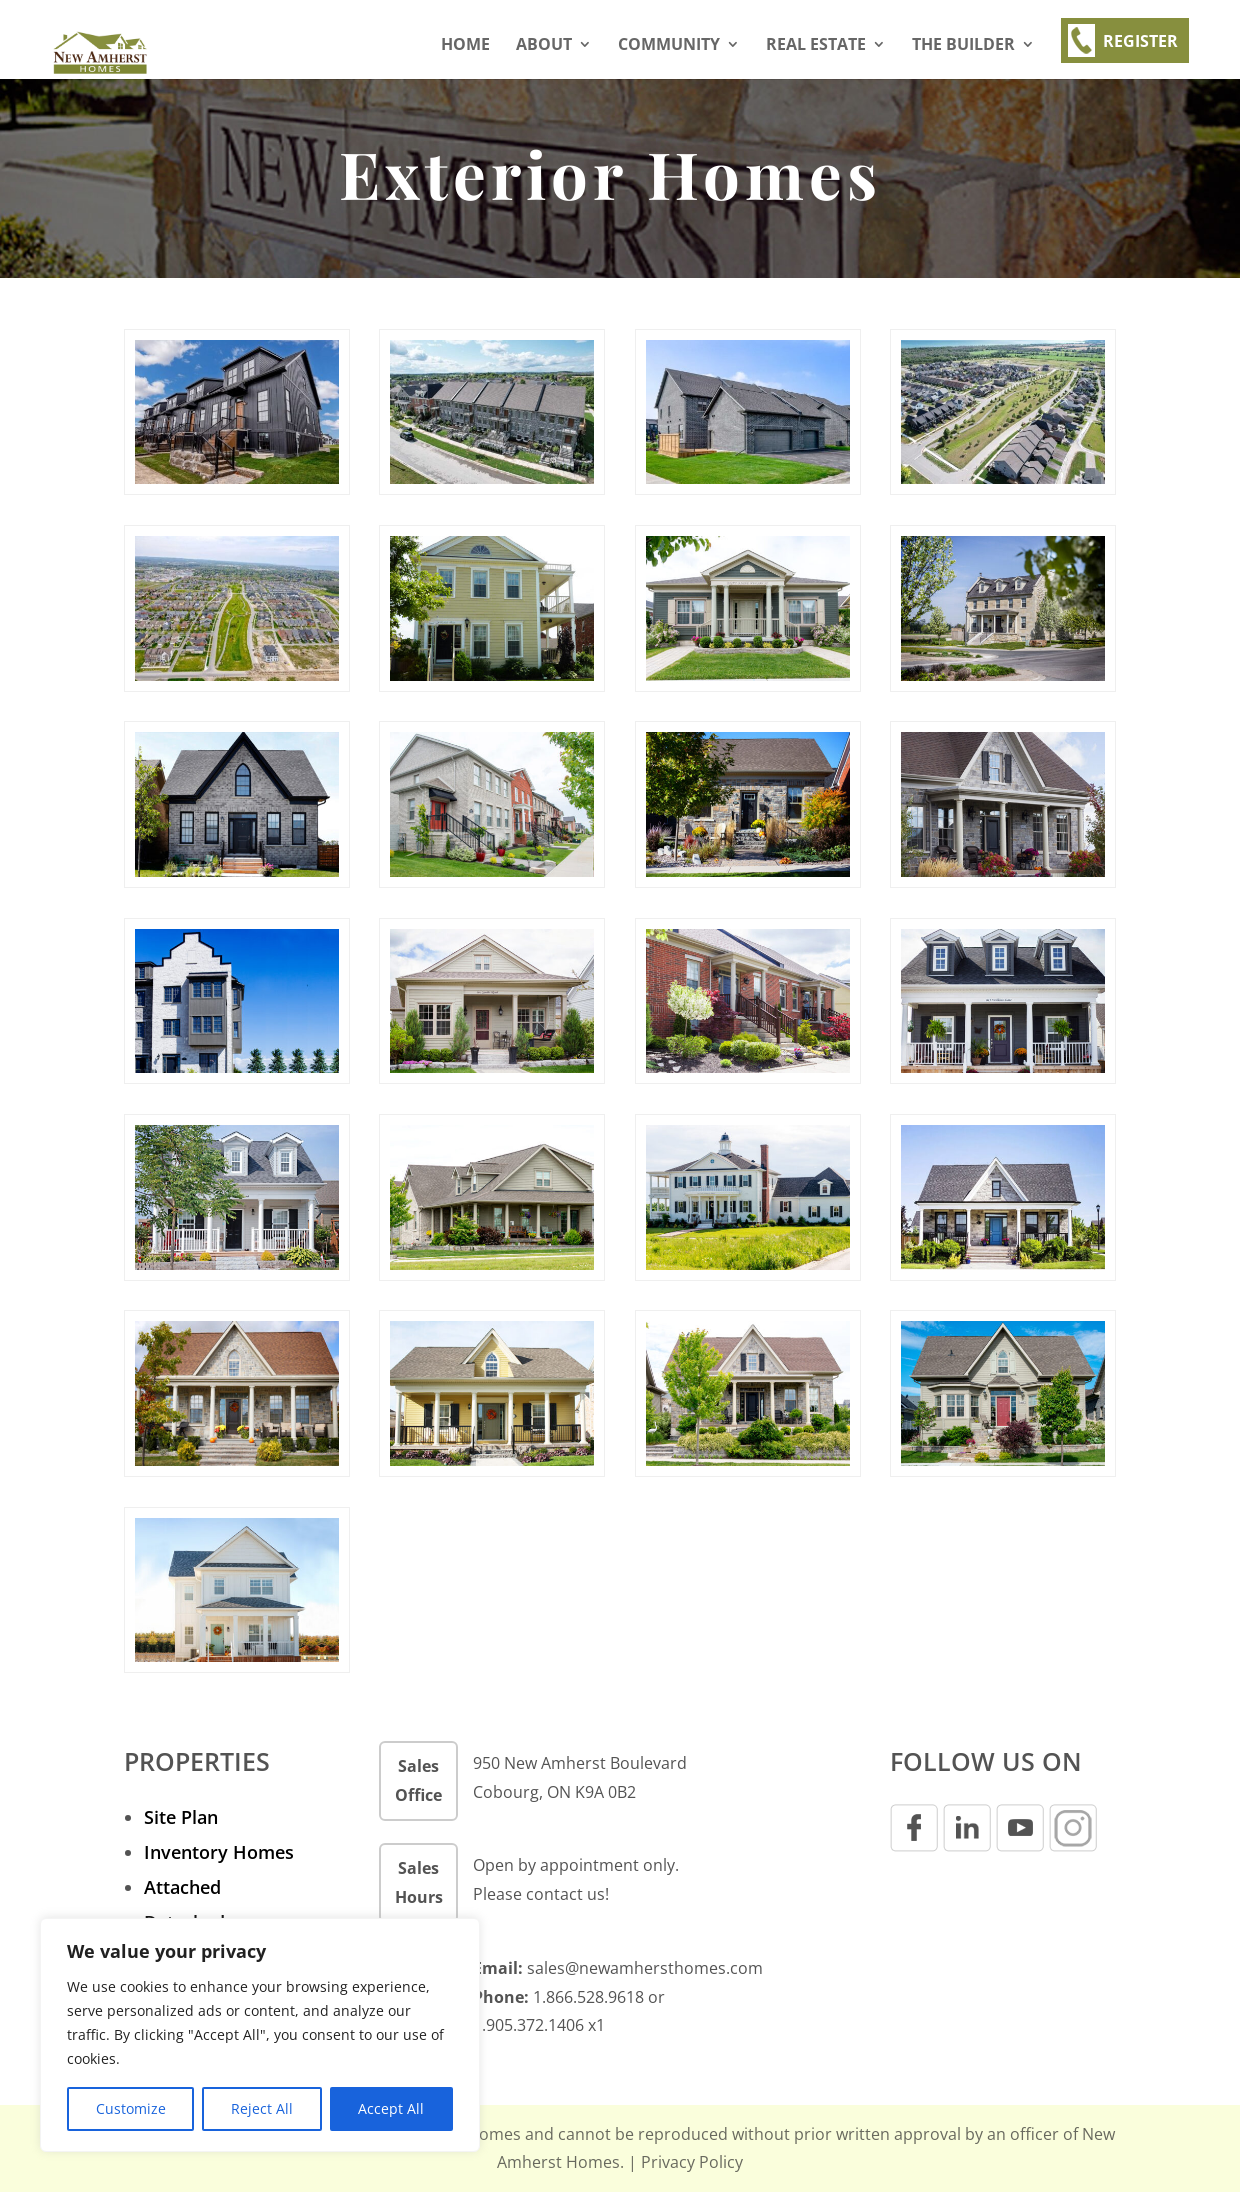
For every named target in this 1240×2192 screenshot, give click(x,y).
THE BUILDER (963, 46)
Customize (131, 2108)
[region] (260, 2035)
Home (465, 46)
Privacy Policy (692, 2162)
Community (669, 46)
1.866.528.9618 (588, 1997)
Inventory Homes (219, 1852)
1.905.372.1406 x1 (539, 2025)
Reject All (262, 2108)
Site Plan (181, 1817)
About (544, 46)
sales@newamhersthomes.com (645, 1968)
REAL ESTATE (816, 46)
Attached (182, 1887)
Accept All (391, 2108)
